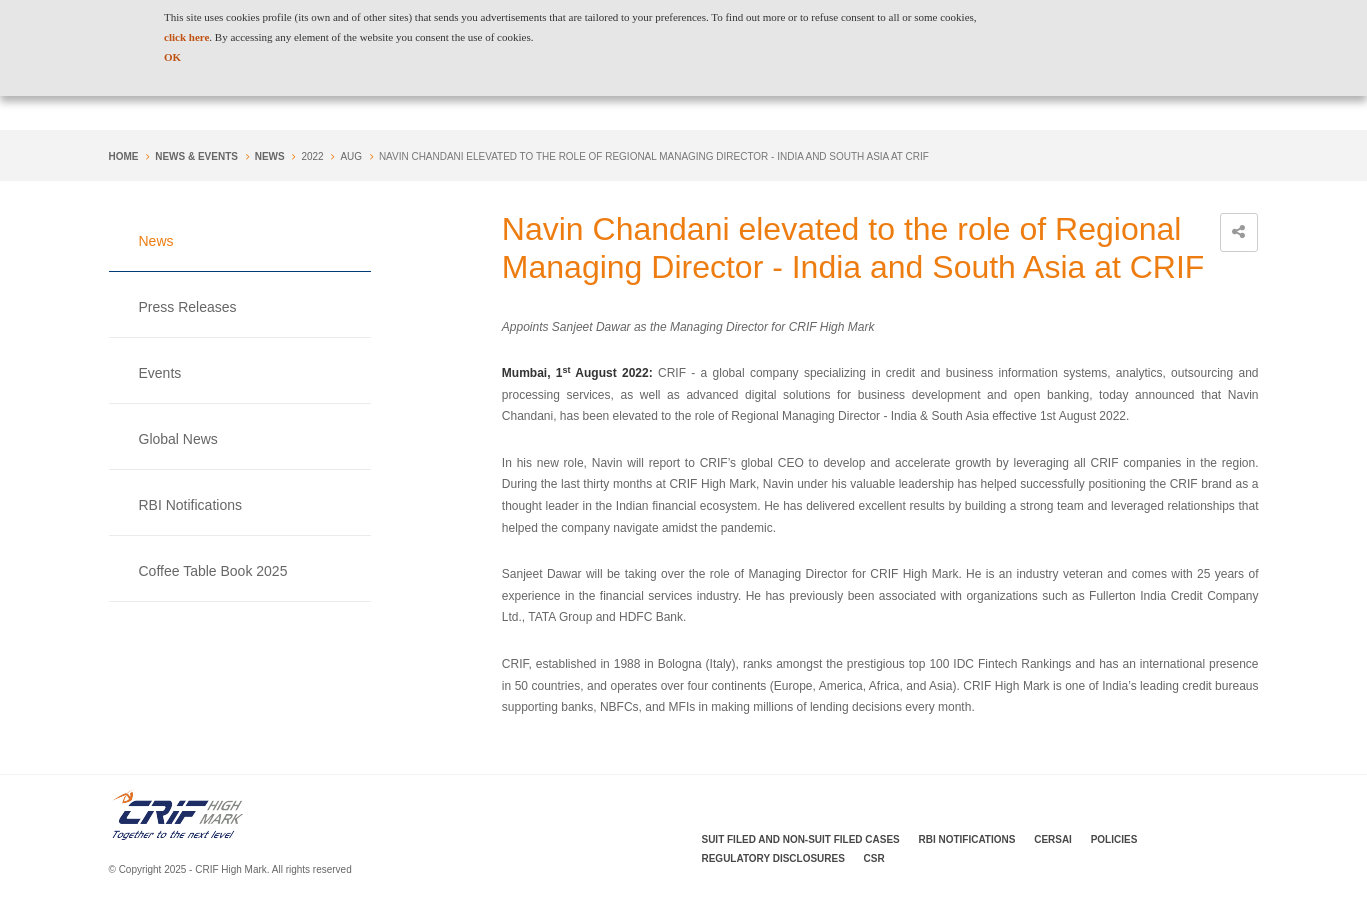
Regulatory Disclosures (773, 858)
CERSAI (1053, 839)
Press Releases (188, 307)
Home (124, 156)
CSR (874, 858)
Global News (178, 439)
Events (160, 373)
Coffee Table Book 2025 (213, 571)
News (270, 156)
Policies (1114, 839)
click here (186, 37)
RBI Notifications (190, 505)
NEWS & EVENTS (196, 156)
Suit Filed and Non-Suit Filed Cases (801, 839)
